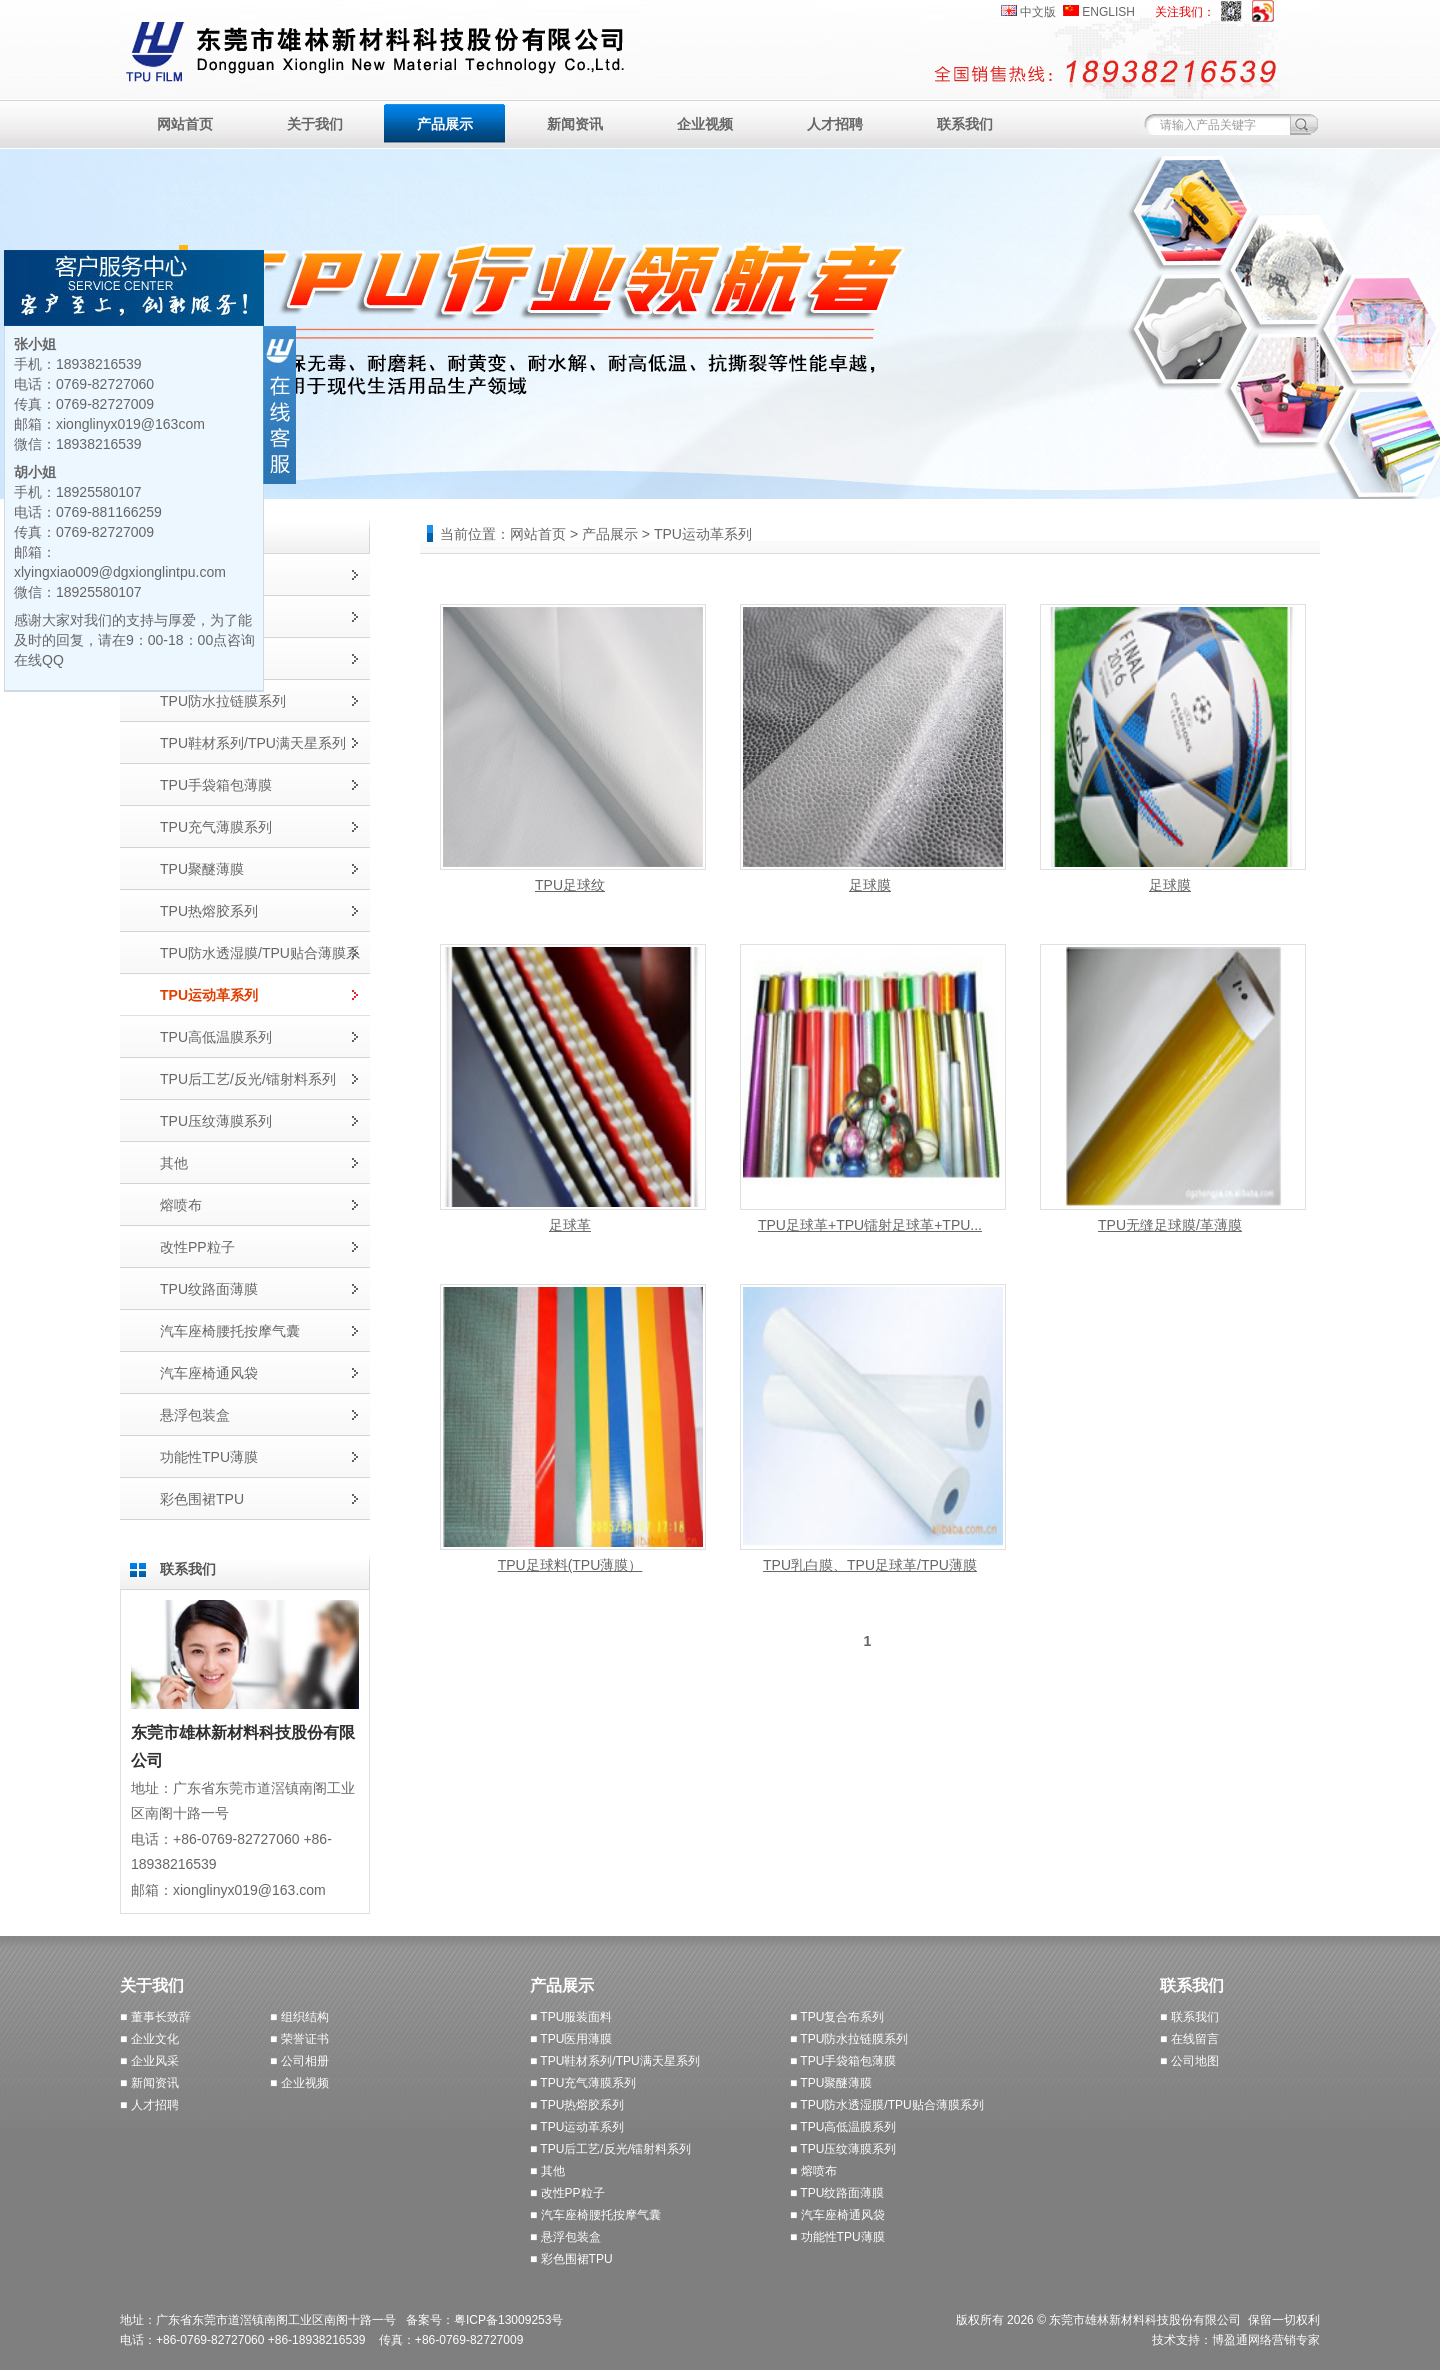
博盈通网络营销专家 (1266, 2340)
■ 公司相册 (299, 2061)
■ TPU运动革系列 (577, 2127)
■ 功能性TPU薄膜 (837, 2237)
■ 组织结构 (299, 2017)
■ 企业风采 (149, 2061)
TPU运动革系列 (209, 995)
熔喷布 (181, 1205)
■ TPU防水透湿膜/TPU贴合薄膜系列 (887, 2105)
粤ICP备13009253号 (508, 2320)
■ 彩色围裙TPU (571, 2259)
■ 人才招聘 (149, 2105)
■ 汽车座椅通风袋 (837, 2215)
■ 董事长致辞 (155, 2017)
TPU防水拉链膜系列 (223, 701)
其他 (174, 1163)
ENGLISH (1108, 12)
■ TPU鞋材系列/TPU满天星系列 (615, 2061)
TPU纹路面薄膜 (209, 1289)
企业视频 (705, 124)
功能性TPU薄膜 (209, 1457)
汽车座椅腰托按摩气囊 (230, 1331)
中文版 (1038, 12)
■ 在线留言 (1189, 2039)
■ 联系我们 (1189, 2017)
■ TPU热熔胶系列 (577, 2105)
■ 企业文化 (149, 2039)
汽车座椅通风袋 (209, 1373)
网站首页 (185, 124)
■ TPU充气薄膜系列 (583, 2083)
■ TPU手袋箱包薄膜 (843, 2061)
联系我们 (965, 124)
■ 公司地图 (1189, 2061)
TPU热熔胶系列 (209, 911)
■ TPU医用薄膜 (571, 2039)
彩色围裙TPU (202, 1499)
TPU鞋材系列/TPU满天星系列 (253, 743)
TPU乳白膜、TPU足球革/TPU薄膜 (870, 1565)
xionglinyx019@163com (130, 424)
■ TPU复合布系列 (837, 2017)
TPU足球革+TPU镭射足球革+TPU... (870, 1225)
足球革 (570, 1225)
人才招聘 (835, 124)
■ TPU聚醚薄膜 (831, 2083)
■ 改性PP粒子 (567, 2193)
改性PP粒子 (197, 1247)
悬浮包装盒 (195, 1415)
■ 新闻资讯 (149, 2083)
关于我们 (315, 124)
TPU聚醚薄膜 (202, 869)
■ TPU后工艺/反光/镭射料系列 (610, 2149)
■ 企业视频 (299, 2083)
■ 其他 (547, 2171)
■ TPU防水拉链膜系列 (849, 2039)
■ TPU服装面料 (571, 2017)
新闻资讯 (575, 124)
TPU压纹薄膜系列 (216, 1121)
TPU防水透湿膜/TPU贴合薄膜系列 (260, 959)
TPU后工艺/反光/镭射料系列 (248, 1079)
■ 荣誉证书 (299, 2039)
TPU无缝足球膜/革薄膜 (1170, 1225)
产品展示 (445, 124)
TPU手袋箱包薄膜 (216, 785)
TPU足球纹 (570, 885)
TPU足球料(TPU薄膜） (570, 1565)
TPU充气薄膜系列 (216, 827)
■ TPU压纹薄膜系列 (843, 2149)
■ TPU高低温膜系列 (843, 2127)
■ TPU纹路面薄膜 (837, 2193)
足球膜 (870, 885)
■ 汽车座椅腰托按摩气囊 (595, 2215)
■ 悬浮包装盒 (565, 2237)
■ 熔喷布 (813, 2171)
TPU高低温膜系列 (216, 1037)
